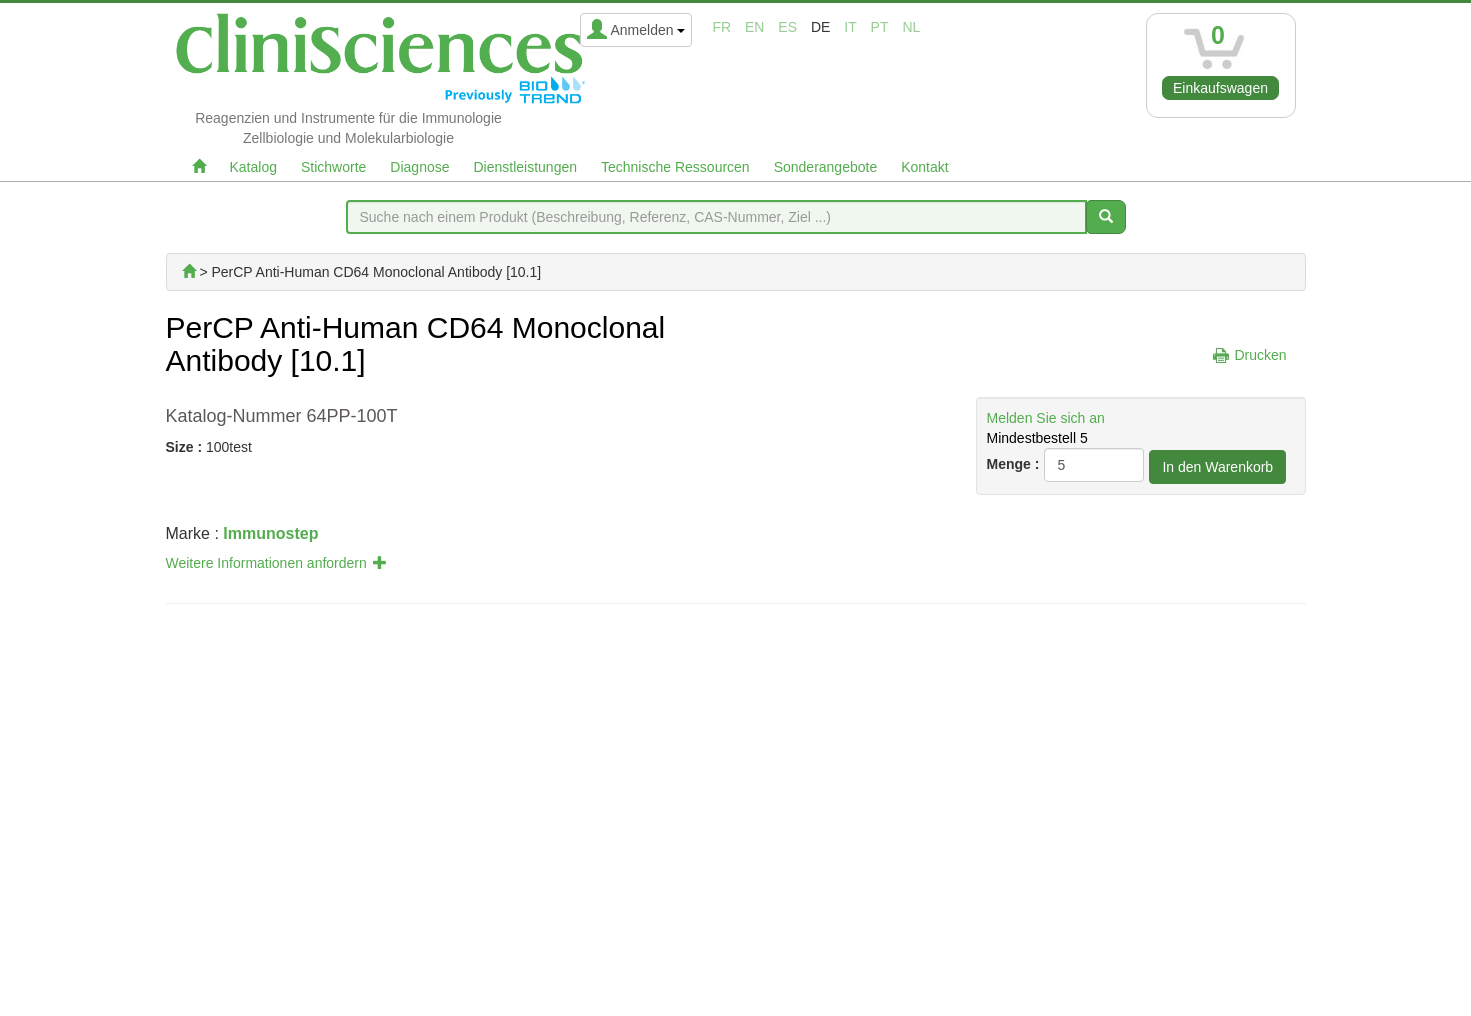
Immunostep (270, 533)
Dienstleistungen (526, 167)
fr (721, 27)
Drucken (1260, 355)
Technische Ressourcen (675, 167)
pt (880, 27)
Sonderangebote (826, 167)
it (850, 27)
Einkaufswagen (1220, 88)
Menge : (1013, 464)
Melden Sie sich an (1046, 418)
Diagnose (419, 167)
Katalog (253, 167)
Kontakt (924, 167)
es (787, 27)
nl (911, 27)
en (754, 27)
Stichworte (333, 167)
